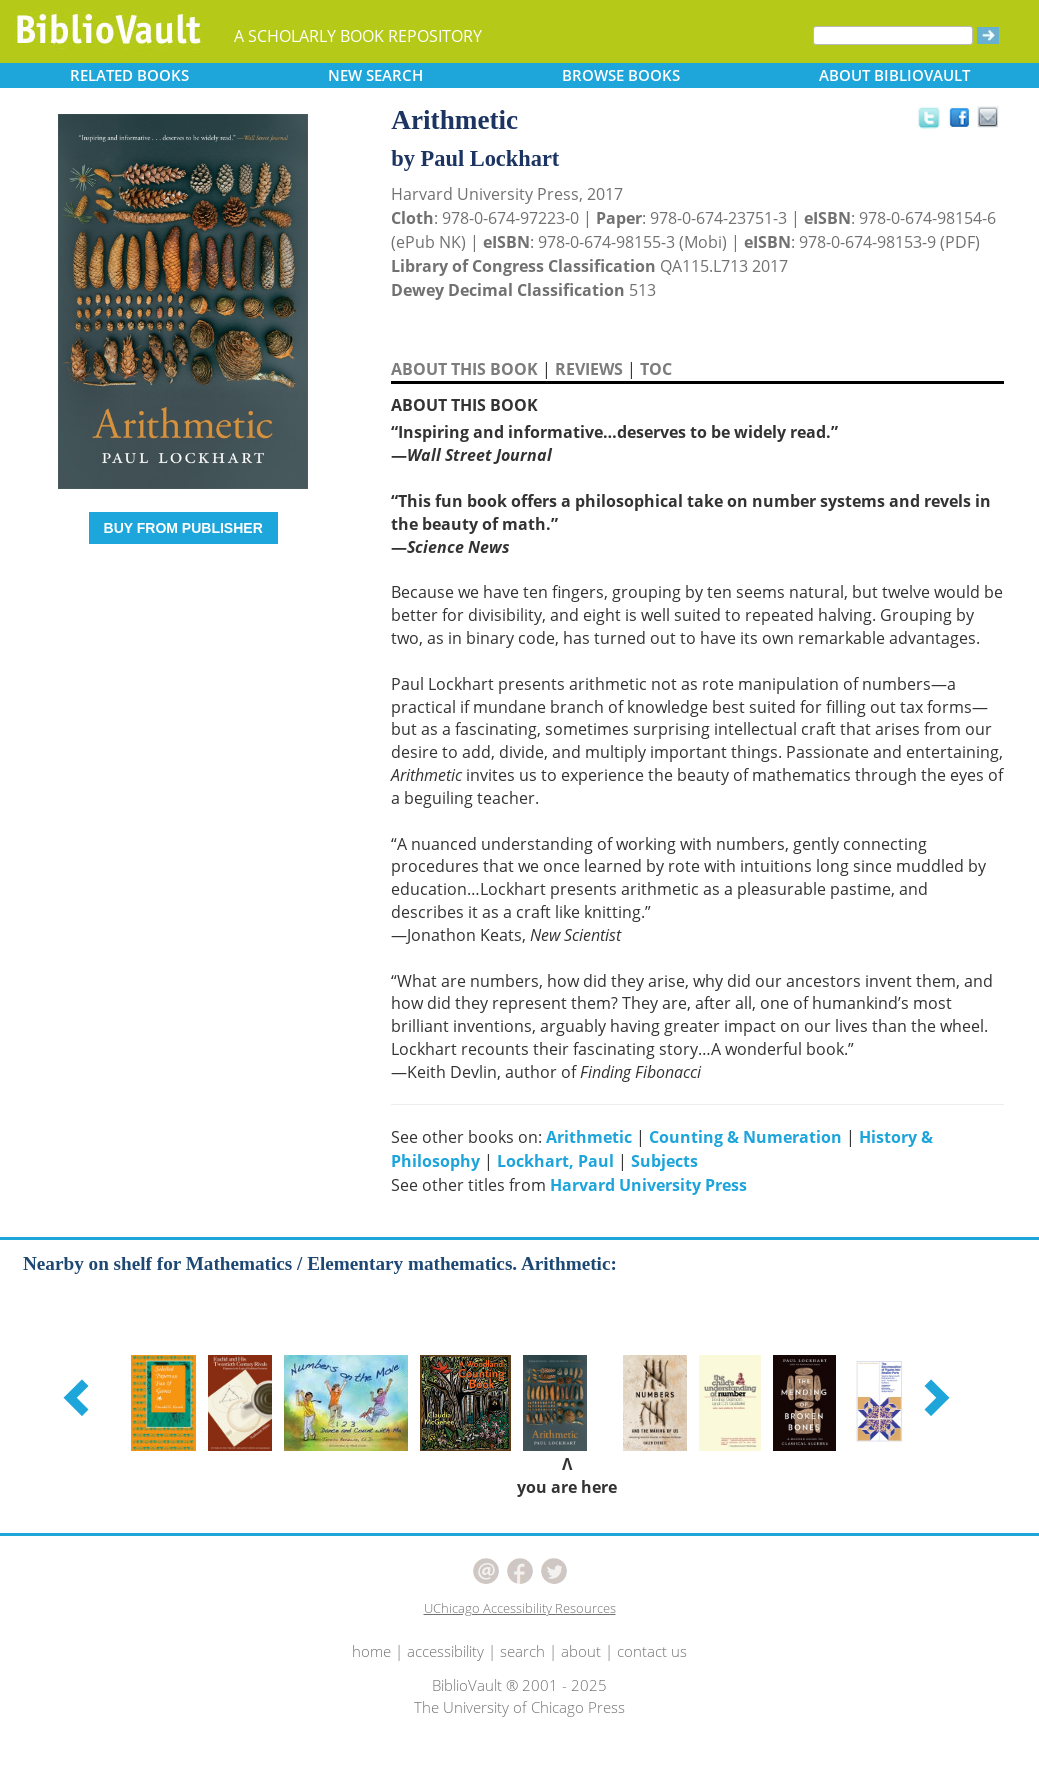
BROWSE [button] (621, 75)
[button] (79, 1397)
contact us (652, 1651)
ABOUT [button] (894, 75)
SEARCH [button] (375, 75)
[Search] (893, 35)
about (581, 1651)
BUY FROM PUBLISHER (183, 528)
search (522, 1651)
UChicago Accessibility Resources (520, 1608)
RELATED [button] (129, 75)
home (371, 1651)
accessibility (445, 1651)
